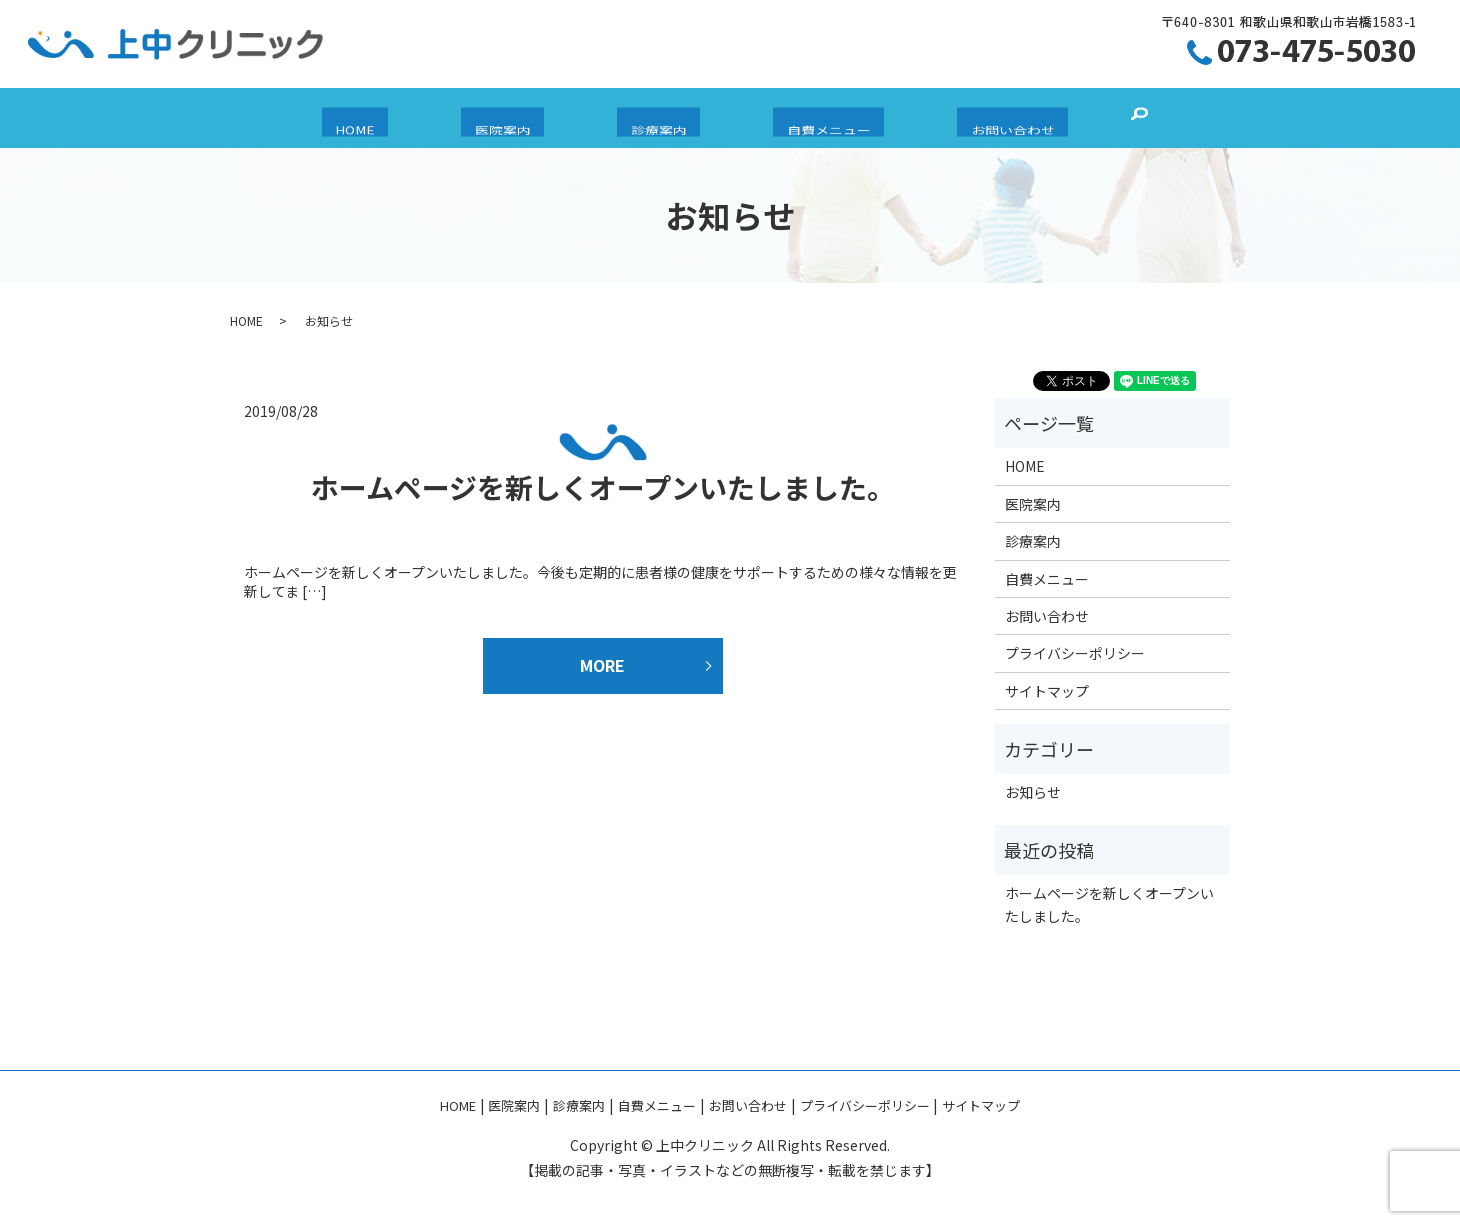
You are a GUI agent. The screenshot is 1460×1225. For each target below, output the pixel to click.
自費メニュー (802, 118)
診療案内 (659, 118)
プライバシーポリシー (1075, 653)
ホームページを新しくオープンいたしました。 (603, 487)
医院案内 (530, 118)
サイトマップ (1047, 691)
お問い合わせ (959, 118)
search (1073, 118)
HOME (409, 118)
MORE (602, 665)
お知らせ (1033, 792)
